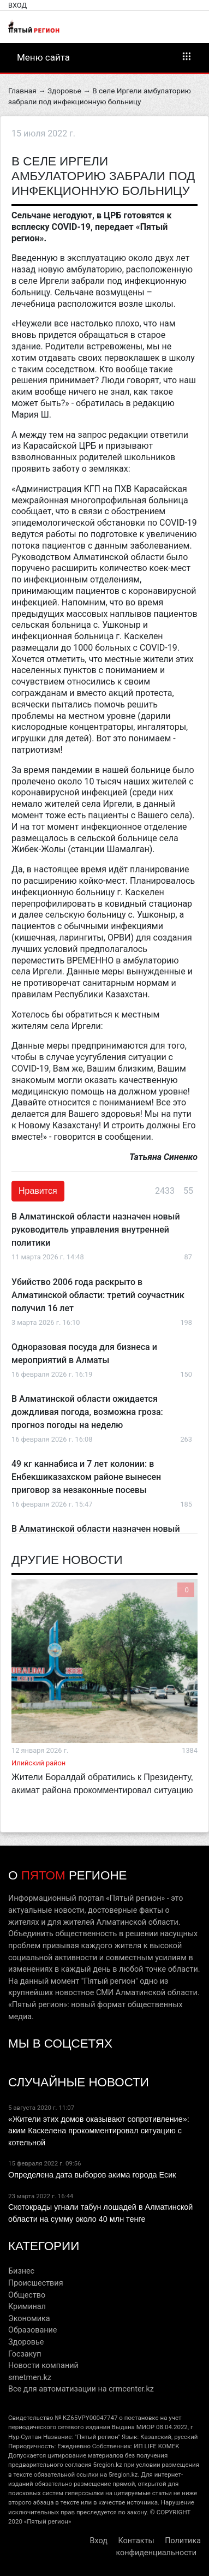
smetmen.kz (29, 2377)
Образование (32, 2330)
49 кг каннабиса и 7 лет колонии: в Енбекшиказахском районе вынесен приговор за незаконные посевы (86, 1477)
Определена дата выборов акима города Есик (92, 2174)
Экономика (29, 2318)
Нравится (38, 1190)
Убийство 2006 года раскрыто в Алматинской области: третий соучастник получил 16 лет (97, 1295)
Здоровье (64, 90)
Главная (22, 90)
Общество (26, 2295)
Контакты (136, 2540)
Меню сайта (104, 57)
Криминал (27, 2306)
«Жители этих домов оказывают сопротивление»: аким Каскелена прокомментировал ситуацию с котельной (98, 2131)
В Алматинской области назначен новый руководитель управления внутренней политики (95, 1229)
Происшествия (35, 2283)
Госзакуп (24, 2354)
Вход (17, 5)
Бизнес (21, 2271)
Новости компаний (43, 2365)
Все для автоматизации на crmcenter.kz (81, 2389)
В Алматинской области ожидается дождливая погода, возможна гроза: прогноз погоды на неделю (87, 1412)
